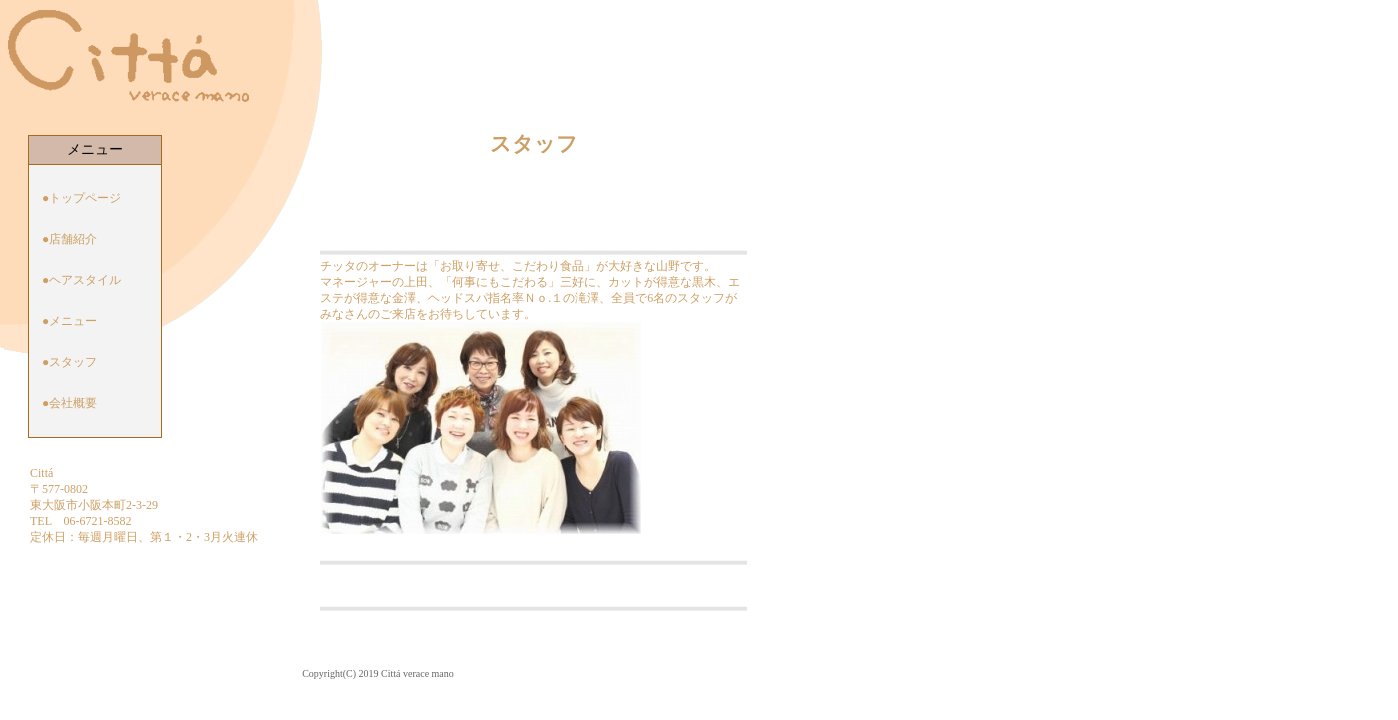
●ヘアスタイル (81, 280)
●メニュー (69, 321)
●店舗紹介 (69, 239)
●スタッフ (69, 362)
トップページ (85, 198)
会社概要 (73, 403)
